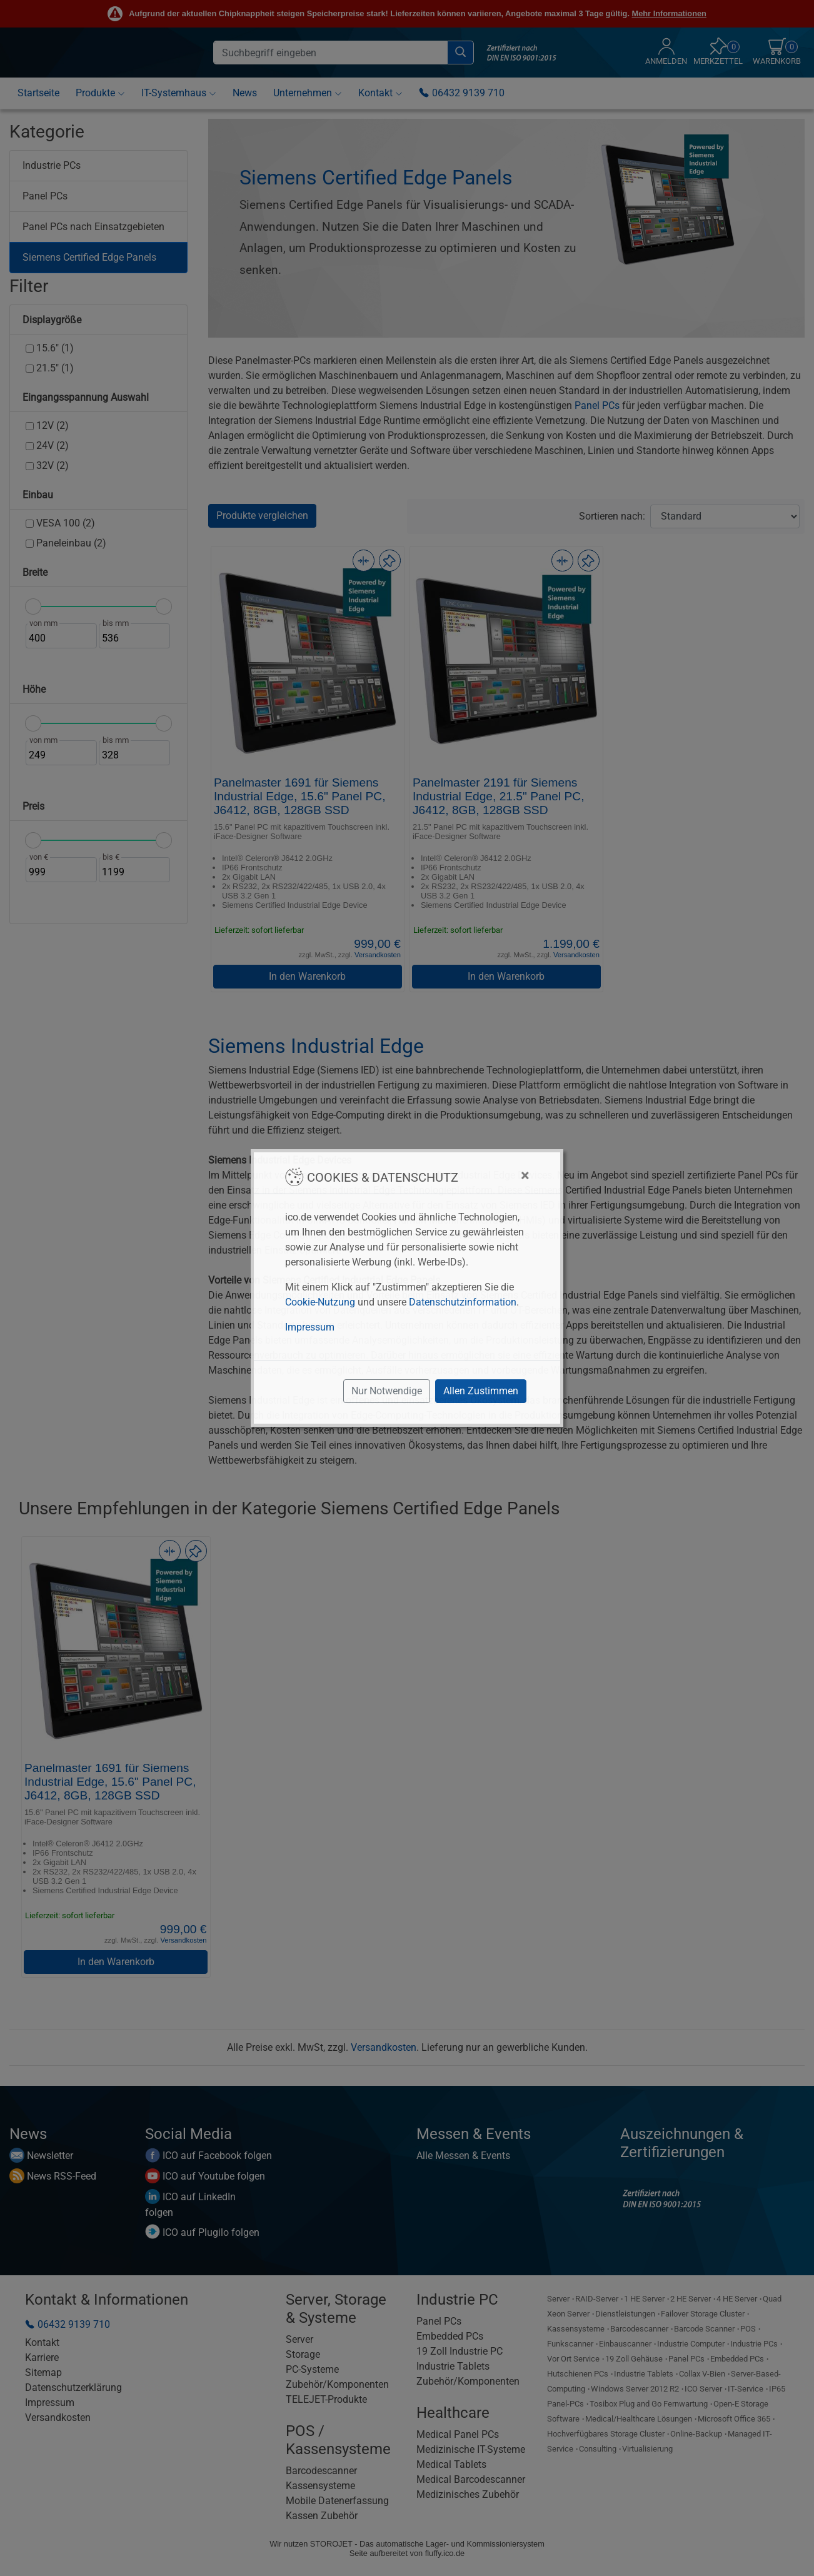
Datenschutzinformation (462, 1302)
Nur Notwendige (386, 1391)
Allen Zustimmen (480, 1391)
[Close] (525, 1175)
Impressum (309, 1327)
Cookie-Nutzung (320, 1302)
